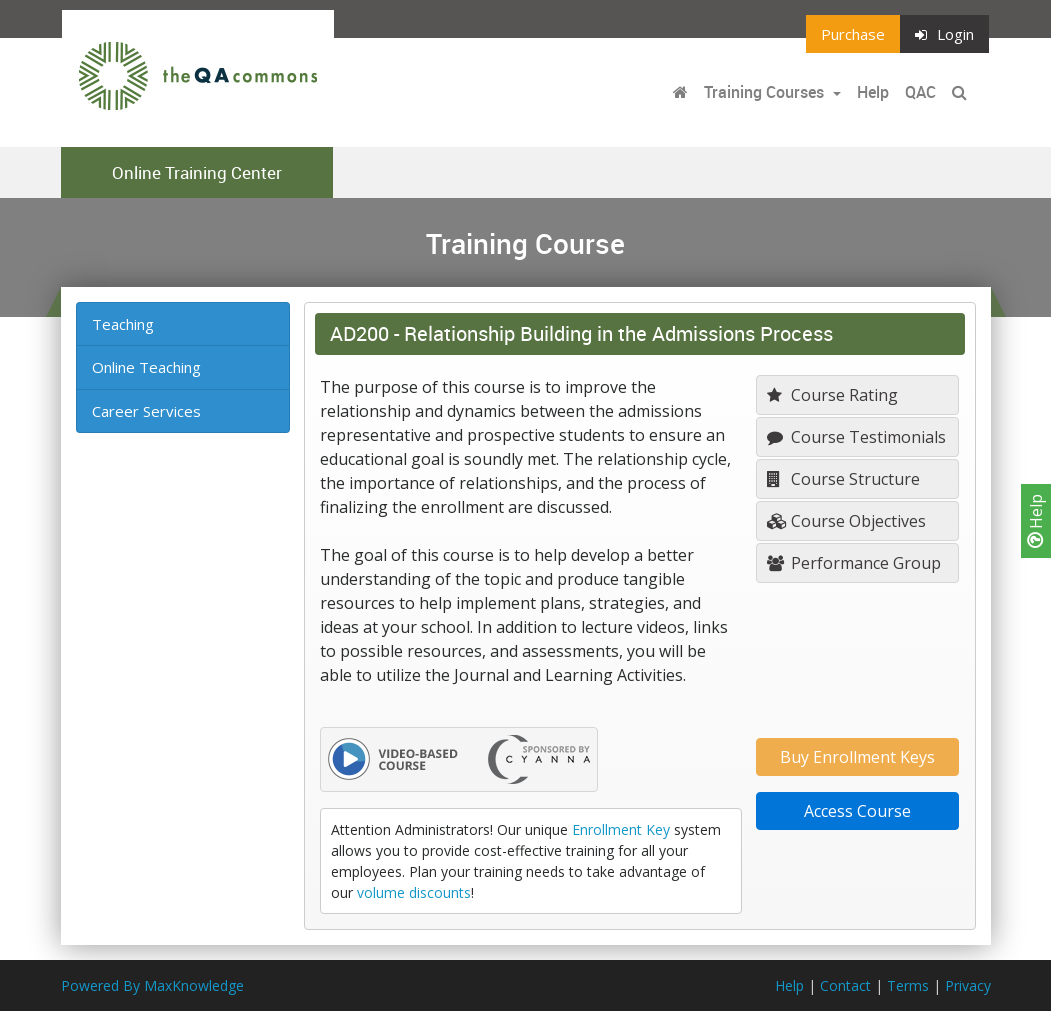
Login (944, 34)
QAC (920, 92)
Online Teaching (146, 367)
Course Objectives (846, 521)
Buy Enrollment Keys (857, 757)
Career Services (146, 411)
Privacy (968, 985)
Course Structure (843, 479)
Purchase (853, 34)
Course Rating (832, 395)
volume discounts (414, 892)
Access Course (857, 811)
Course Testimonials (856, 437)
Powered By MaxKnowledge (152, 985)
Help (1036, 521)
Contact (845, 985)
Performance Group (854, 563)
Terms (908, 985)
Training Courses (766, 92)
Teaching (123, 324)
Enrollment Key (621, 829)
